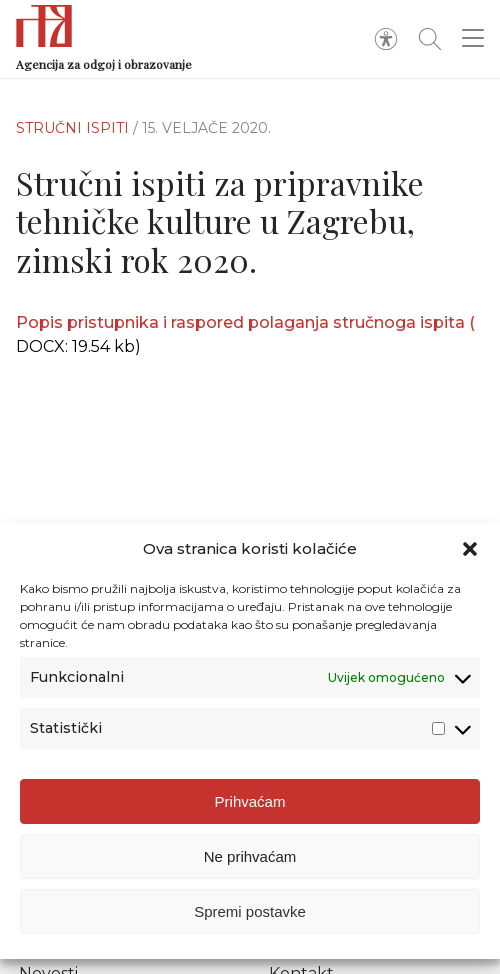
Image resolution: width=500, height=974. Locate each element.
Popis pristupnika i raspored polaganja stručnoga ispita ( (245, 322)
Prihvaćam (250, 801)
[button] (470, 549)
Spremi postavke (250, 911)
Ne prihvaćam (250, 856)
